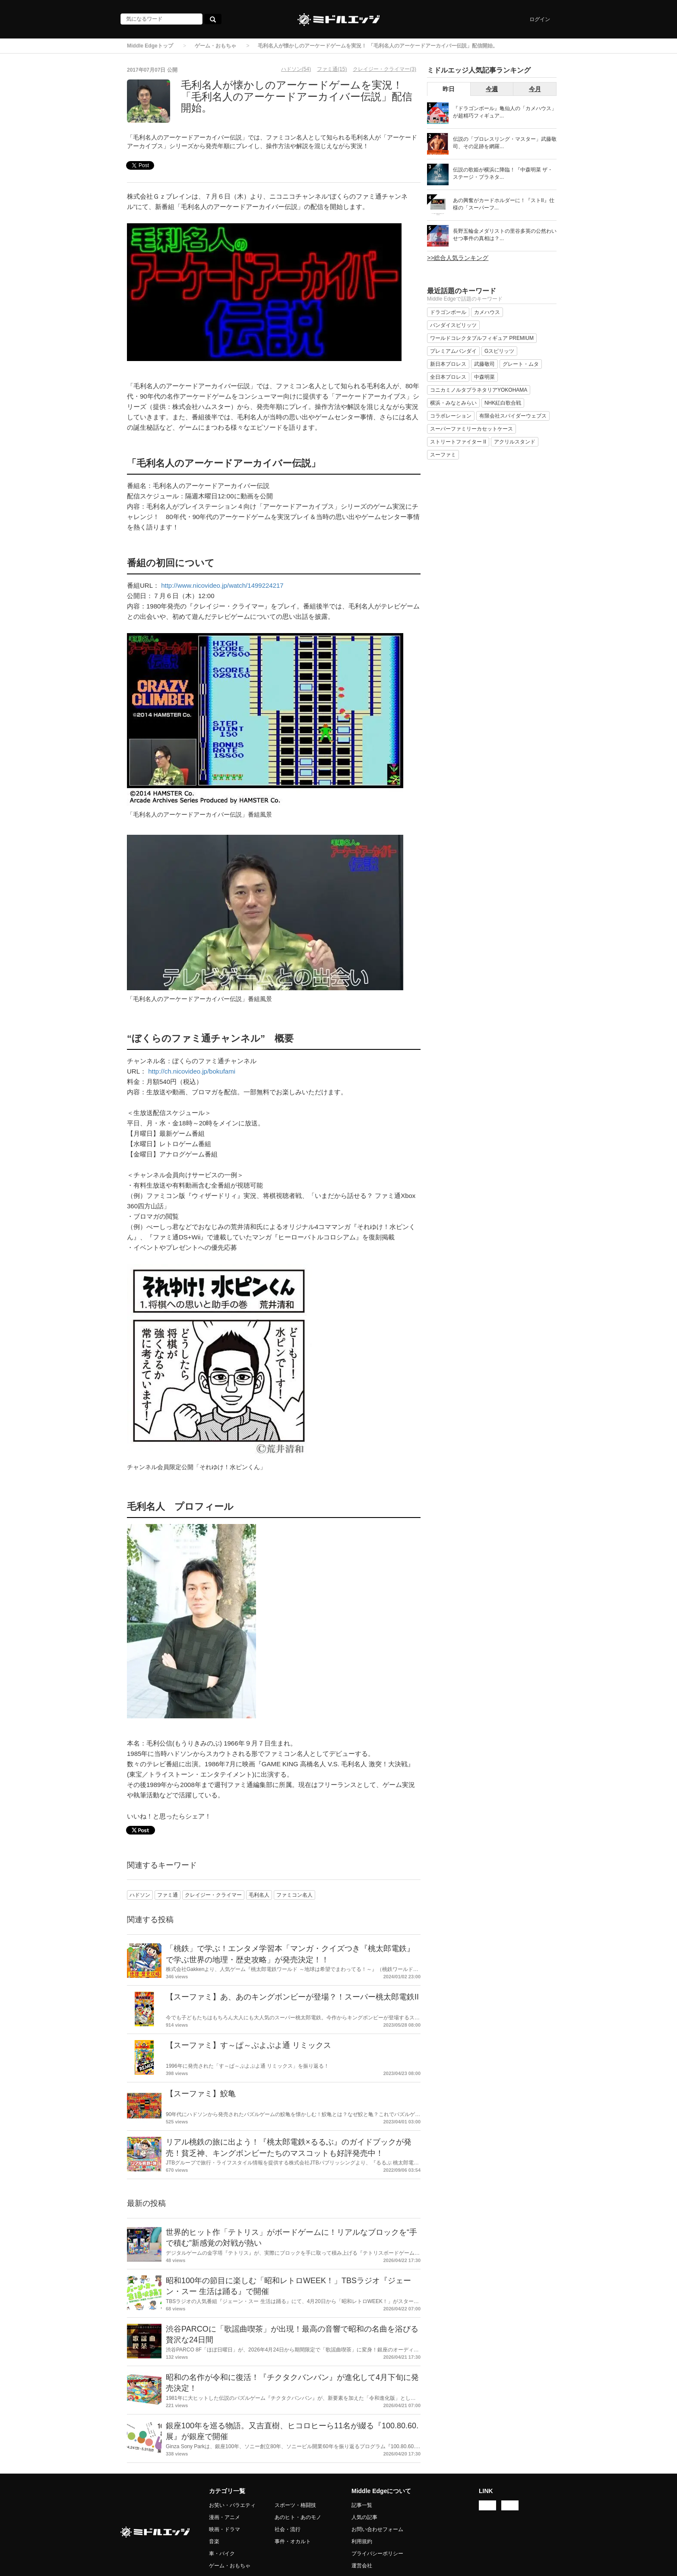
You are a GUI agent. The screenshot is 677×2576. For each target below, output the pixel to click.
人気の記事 (364, 2517)
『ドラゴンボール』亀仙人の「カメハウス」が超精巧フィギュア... (505, 112)
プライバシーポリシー (377, 2554)
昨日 (449, 89)
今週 (492, 89)
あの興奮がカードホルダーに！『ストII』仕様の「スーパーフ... (503, 204)
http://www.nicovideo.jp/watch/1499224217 (222, 585)
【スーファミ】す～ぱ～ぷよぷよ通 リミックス (248, 2045)
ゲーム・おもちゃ (215, 46)
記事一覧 (361, 2505)
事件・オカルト (293, 2541)
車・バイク (222, 2554)
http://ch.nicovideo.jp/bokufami (191, 1071)
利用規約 (361, 2541)
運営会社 (361, 2566)
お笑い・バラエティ (232, 2505)
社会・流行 (288, 2529)
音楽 (214, 2541)
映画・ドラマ (224, 2529)
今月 (535, 89)
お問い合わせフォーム (377, 2529)
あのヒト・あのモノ (298, 2517)
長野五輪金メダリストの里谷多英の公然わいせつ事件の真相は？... (505, 234)
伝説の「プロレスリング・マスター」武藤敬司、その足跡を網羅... (505, 142)
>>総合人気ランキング (457, 257)
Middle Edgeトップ (150, 46)
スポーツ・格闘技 (295, 2505)
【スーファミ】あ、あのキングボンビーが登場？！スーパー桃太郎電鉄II (292, 1997)
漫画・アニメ (224, 2517)
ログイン (539, 19)
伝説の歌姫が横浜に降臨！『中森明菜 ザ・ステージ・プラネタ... (503, 173)
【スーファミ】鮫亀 (201, 2093)
